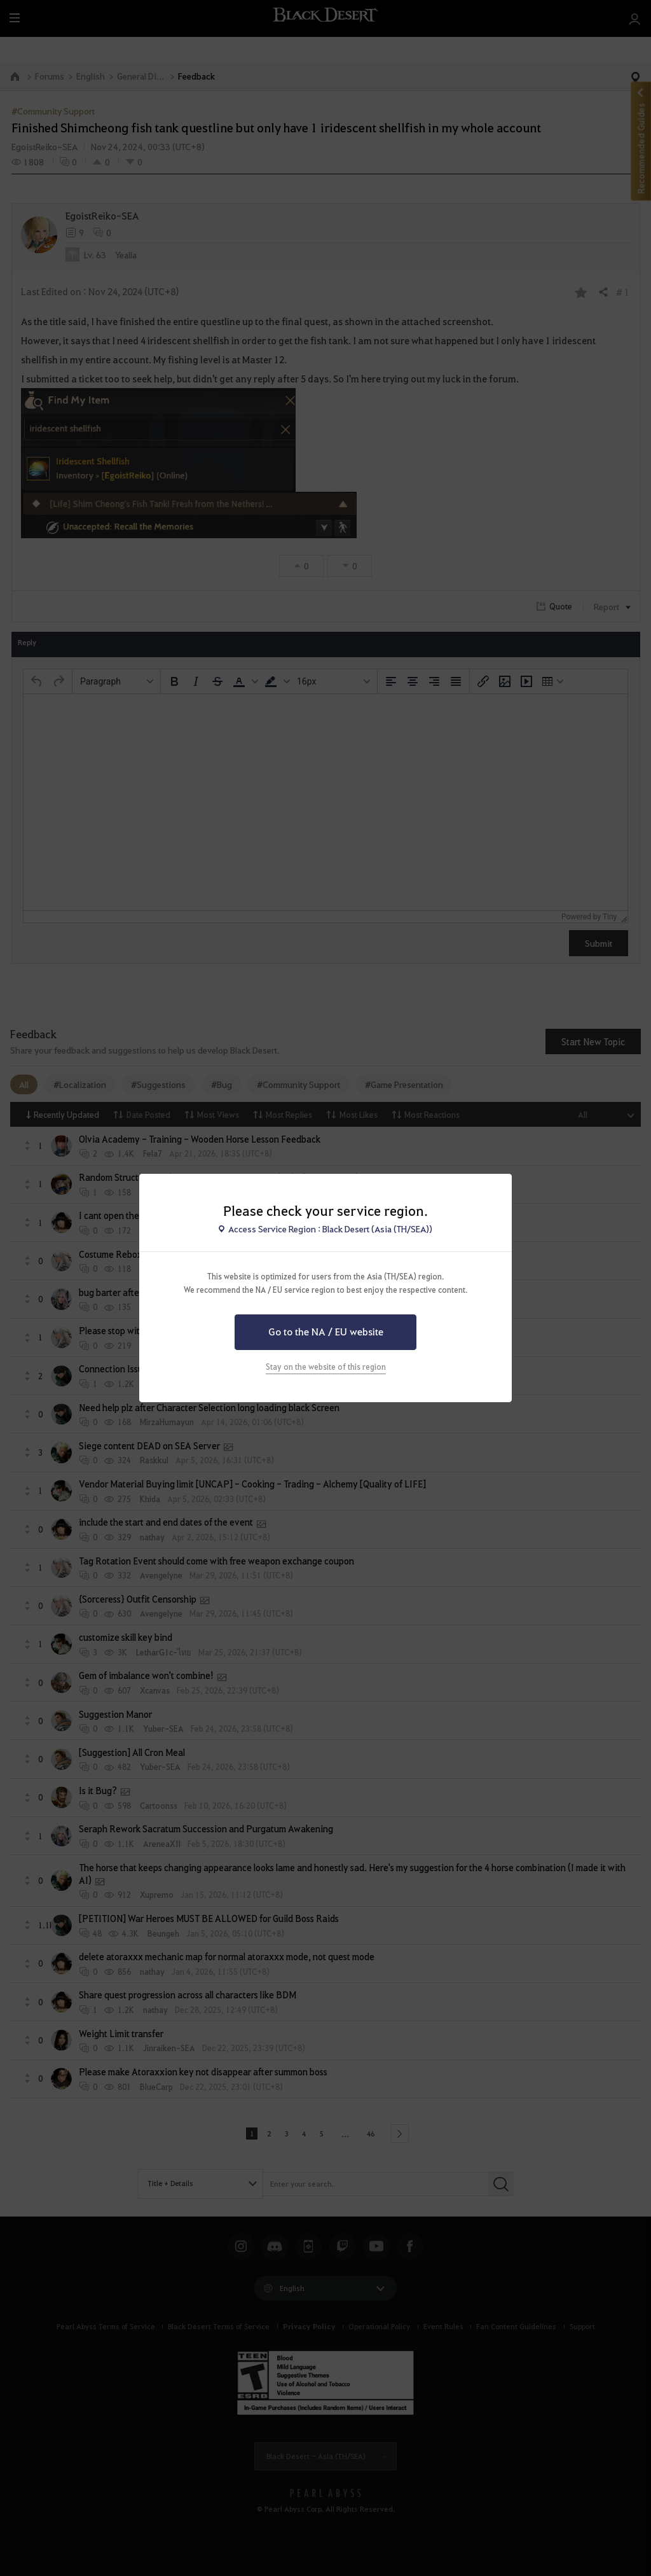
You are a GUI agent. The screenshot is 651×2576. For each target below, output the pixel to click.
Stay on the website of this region (326, 1366)
